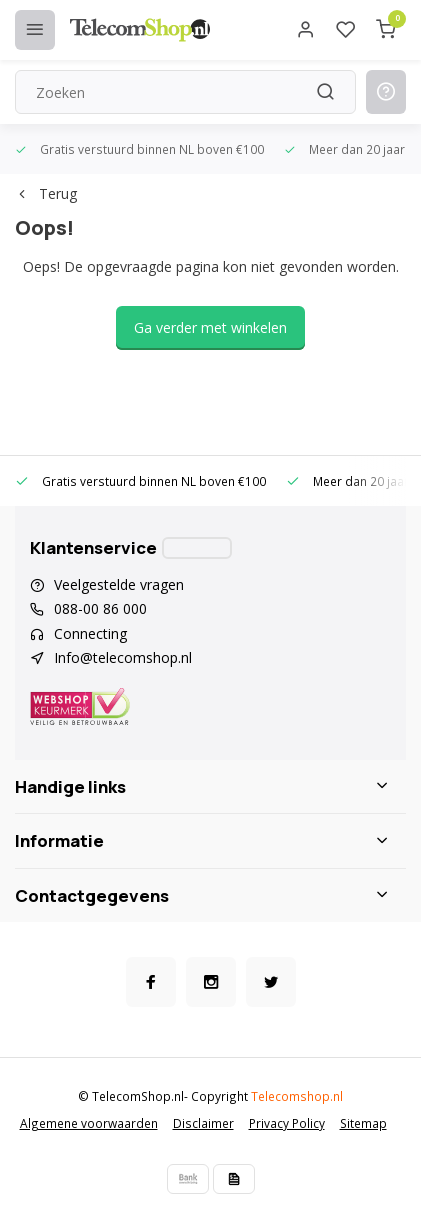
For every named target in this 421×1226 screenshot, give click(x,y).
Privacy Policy (287, 1123)
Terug (46, 193)
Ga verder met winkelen (210, 327)
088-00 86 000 (100, 608)
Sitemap (363, 1123)
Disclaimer (203, 1123)
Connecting (90, 633)
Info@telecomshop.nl (123, 657)
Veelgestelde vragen (119, 584)
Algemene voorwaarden (89, 1123)
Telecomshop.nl (297, 1096)
